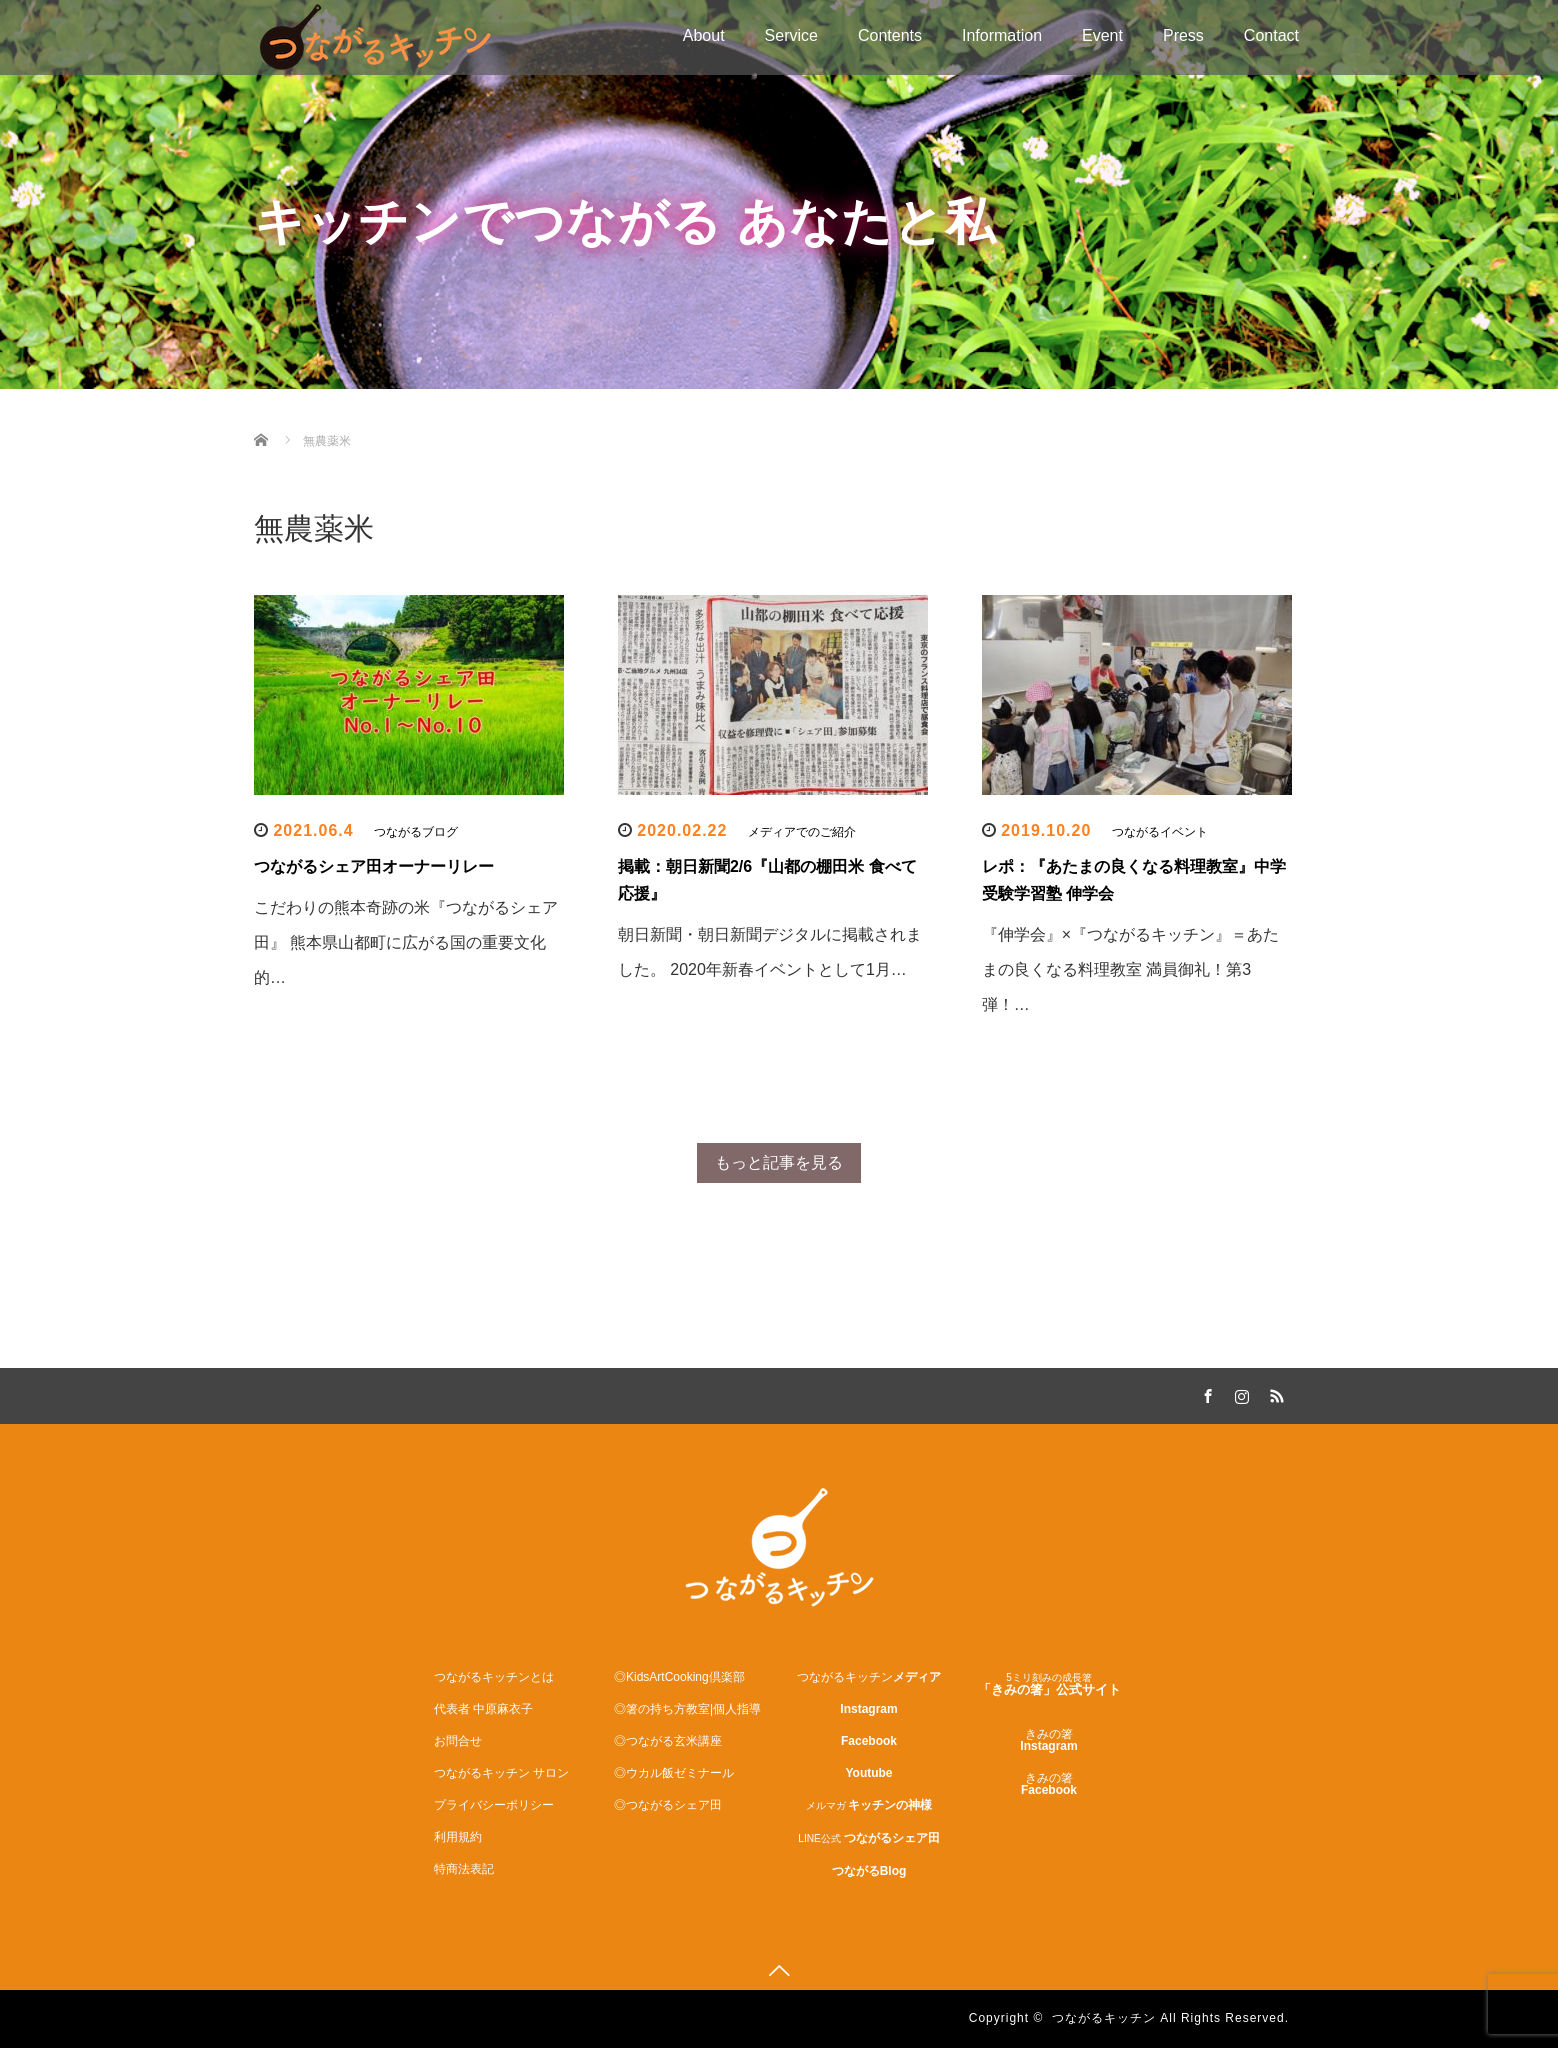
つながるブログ (416, 832)
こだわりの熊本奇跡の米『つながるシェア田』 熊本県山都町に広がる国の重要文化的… (406, 942)
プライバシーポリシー (494, 1805)
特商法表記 (464, 1869)
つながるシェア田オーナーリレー (374, 866)
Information (1002, 35)
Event (1102, 35)
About (704, 35)
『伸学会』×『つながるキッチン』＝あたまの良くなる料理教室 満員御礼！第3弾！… (1130, 969)
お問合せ (458, 1741)
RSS (1274, 1393)
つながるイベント (1160, 832)
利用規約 (458, 1837)
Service (791, 35)
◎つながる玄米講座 (668, 1741)
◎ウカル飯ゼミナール (674, 1773)
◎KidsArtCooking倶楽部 (679, 1677)
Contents (890, 35)
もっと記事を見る (779, 1162)
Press (1183, 35)
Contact (1271, 35)
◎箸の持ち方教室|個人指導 (687, 1709)
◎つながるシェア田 (668, 1805)
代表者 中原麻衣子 (483, 1709)
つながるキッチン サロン (501, 1773)
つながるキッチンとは (494, 1677)
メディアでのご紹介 (802, 832)
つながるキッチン (1104, 2018)
